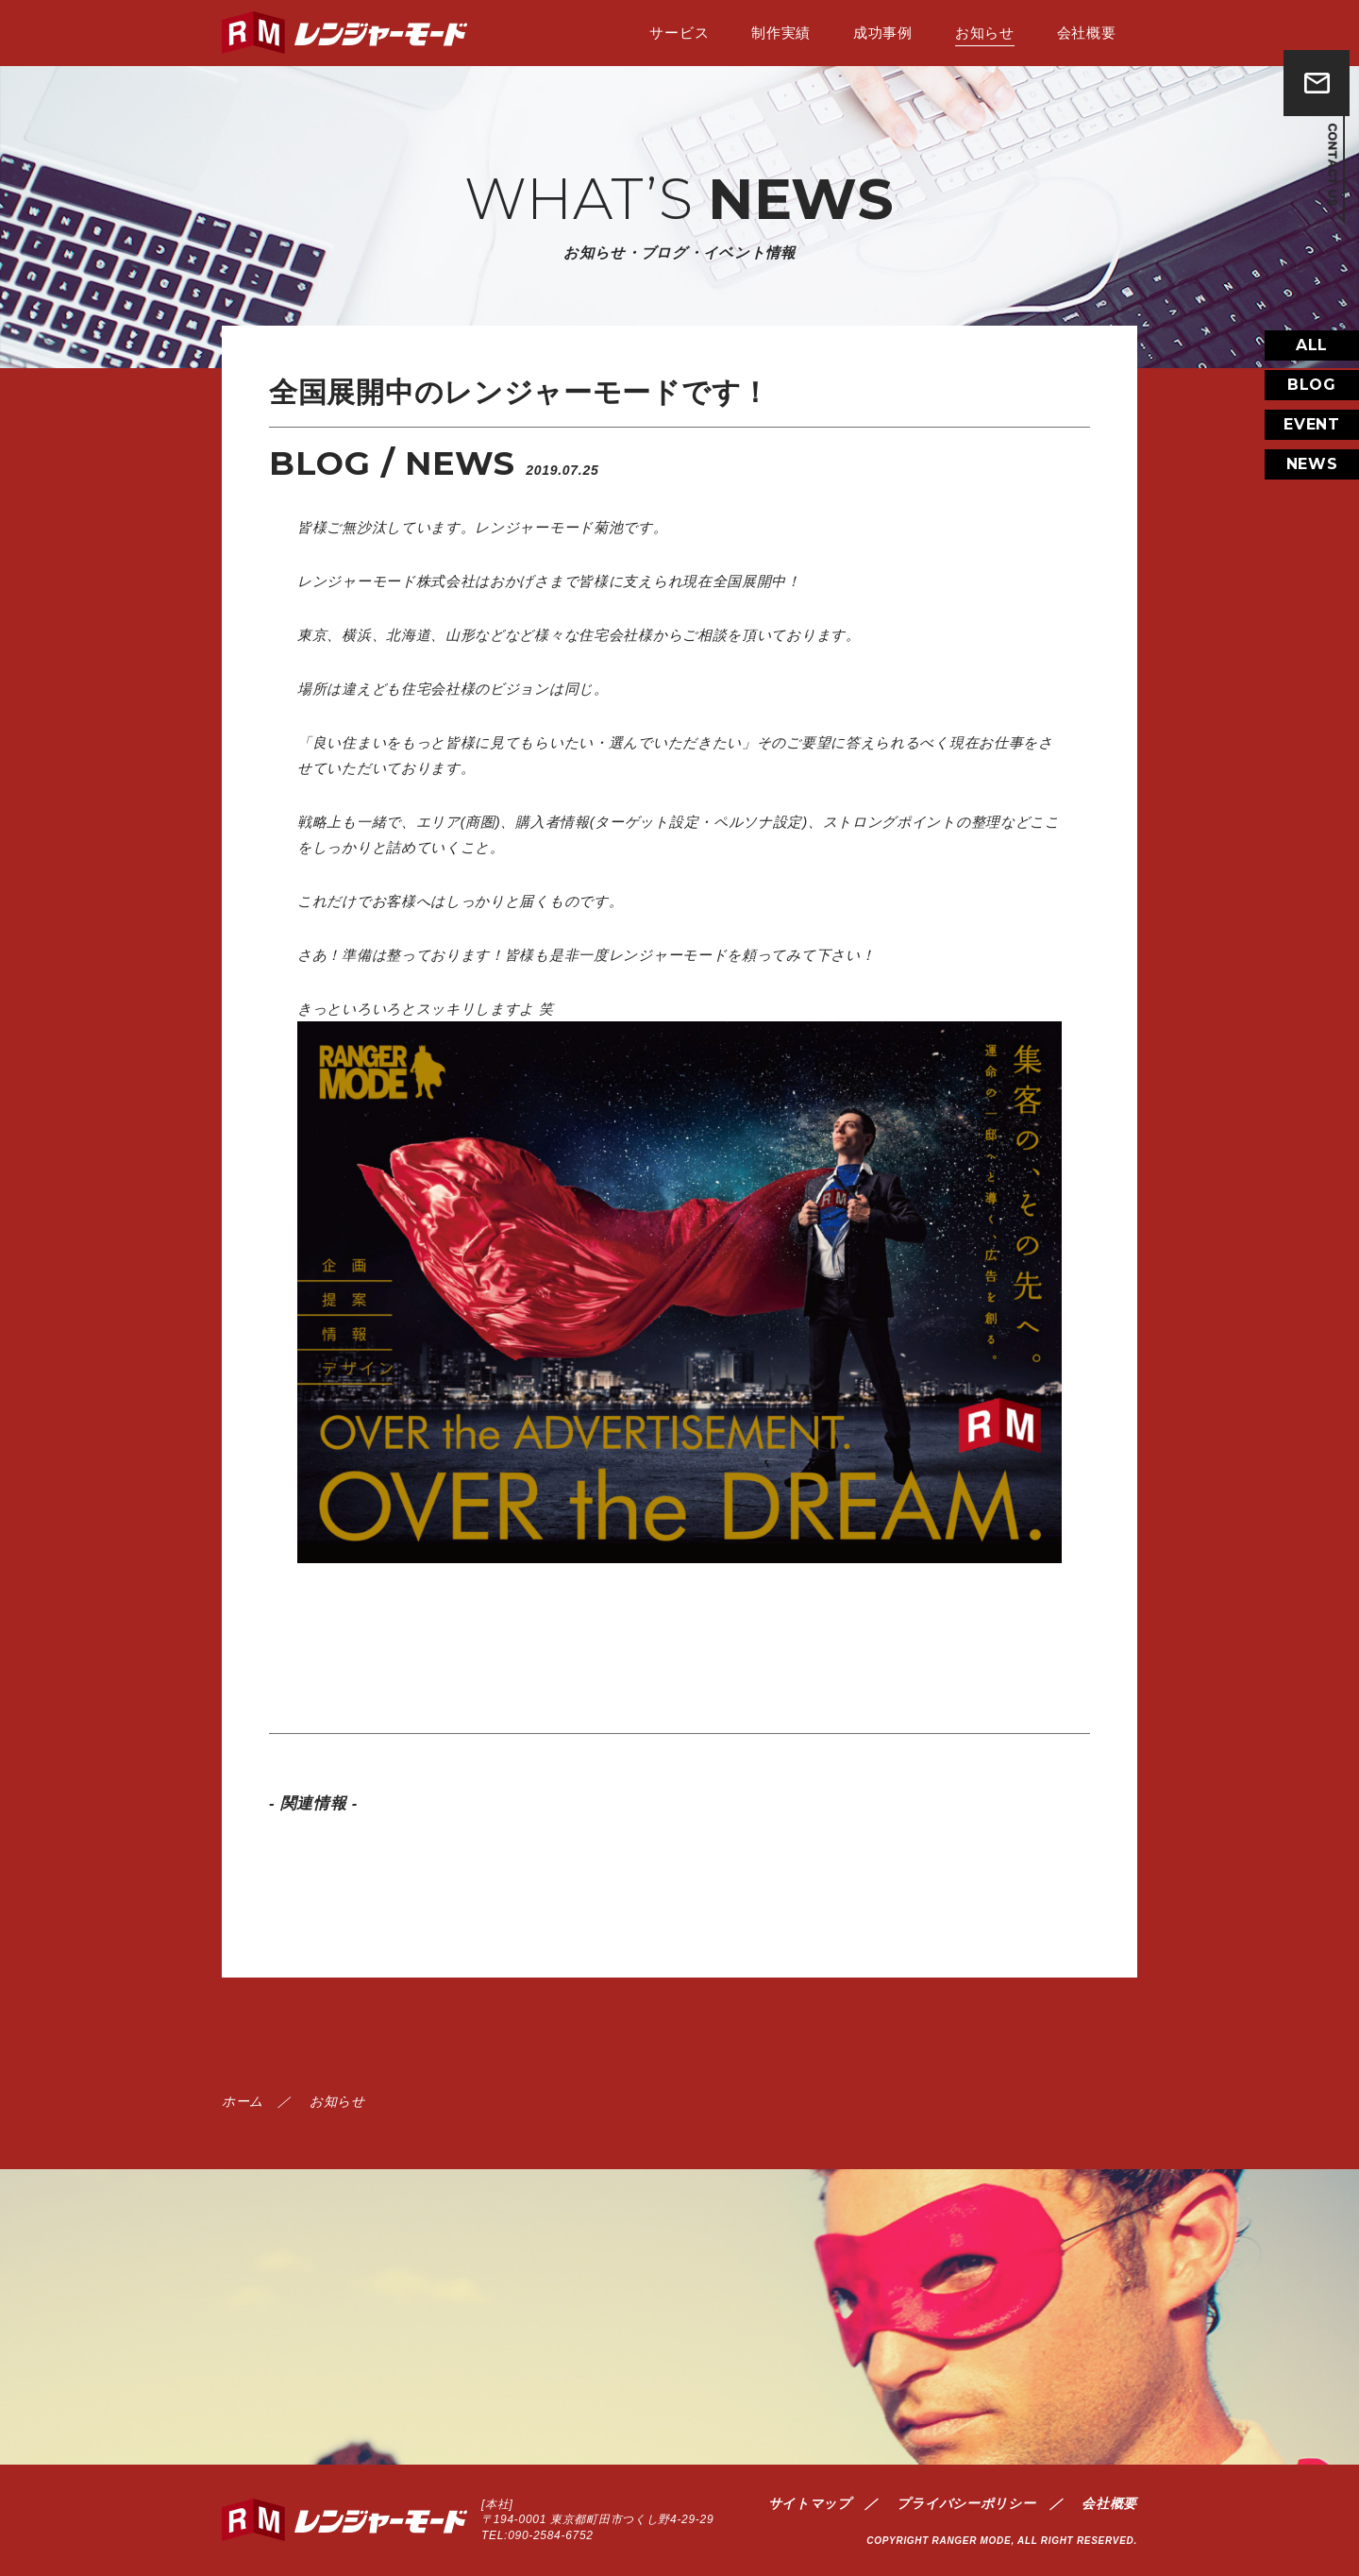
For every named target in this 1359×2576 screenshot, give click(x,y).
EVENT (1312, 454)
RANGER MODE (972, 2540)
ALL (1312, 375)
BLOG (1311, 415)
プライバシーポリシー (966, 2503)
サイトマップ (809, 2503)
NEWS (1312, 494)
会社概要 (1109, 2503)
